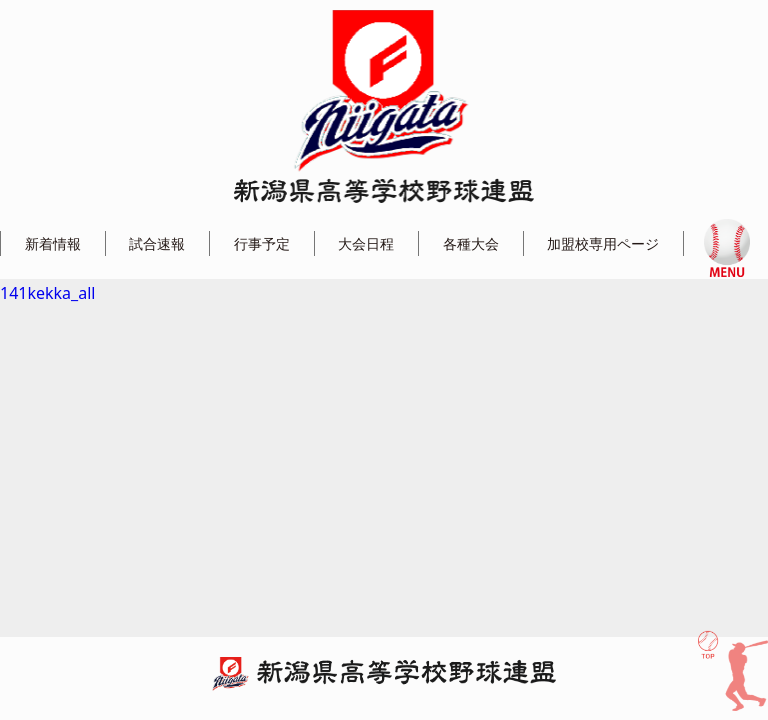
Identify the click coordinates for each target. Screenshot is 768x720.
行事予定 (262, 243)
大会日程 (366, 243)
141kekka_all (47, 293)
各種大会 (471, 243)
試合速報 (157, 243)
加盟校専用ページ (603, 243)
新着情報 (53, 243)
